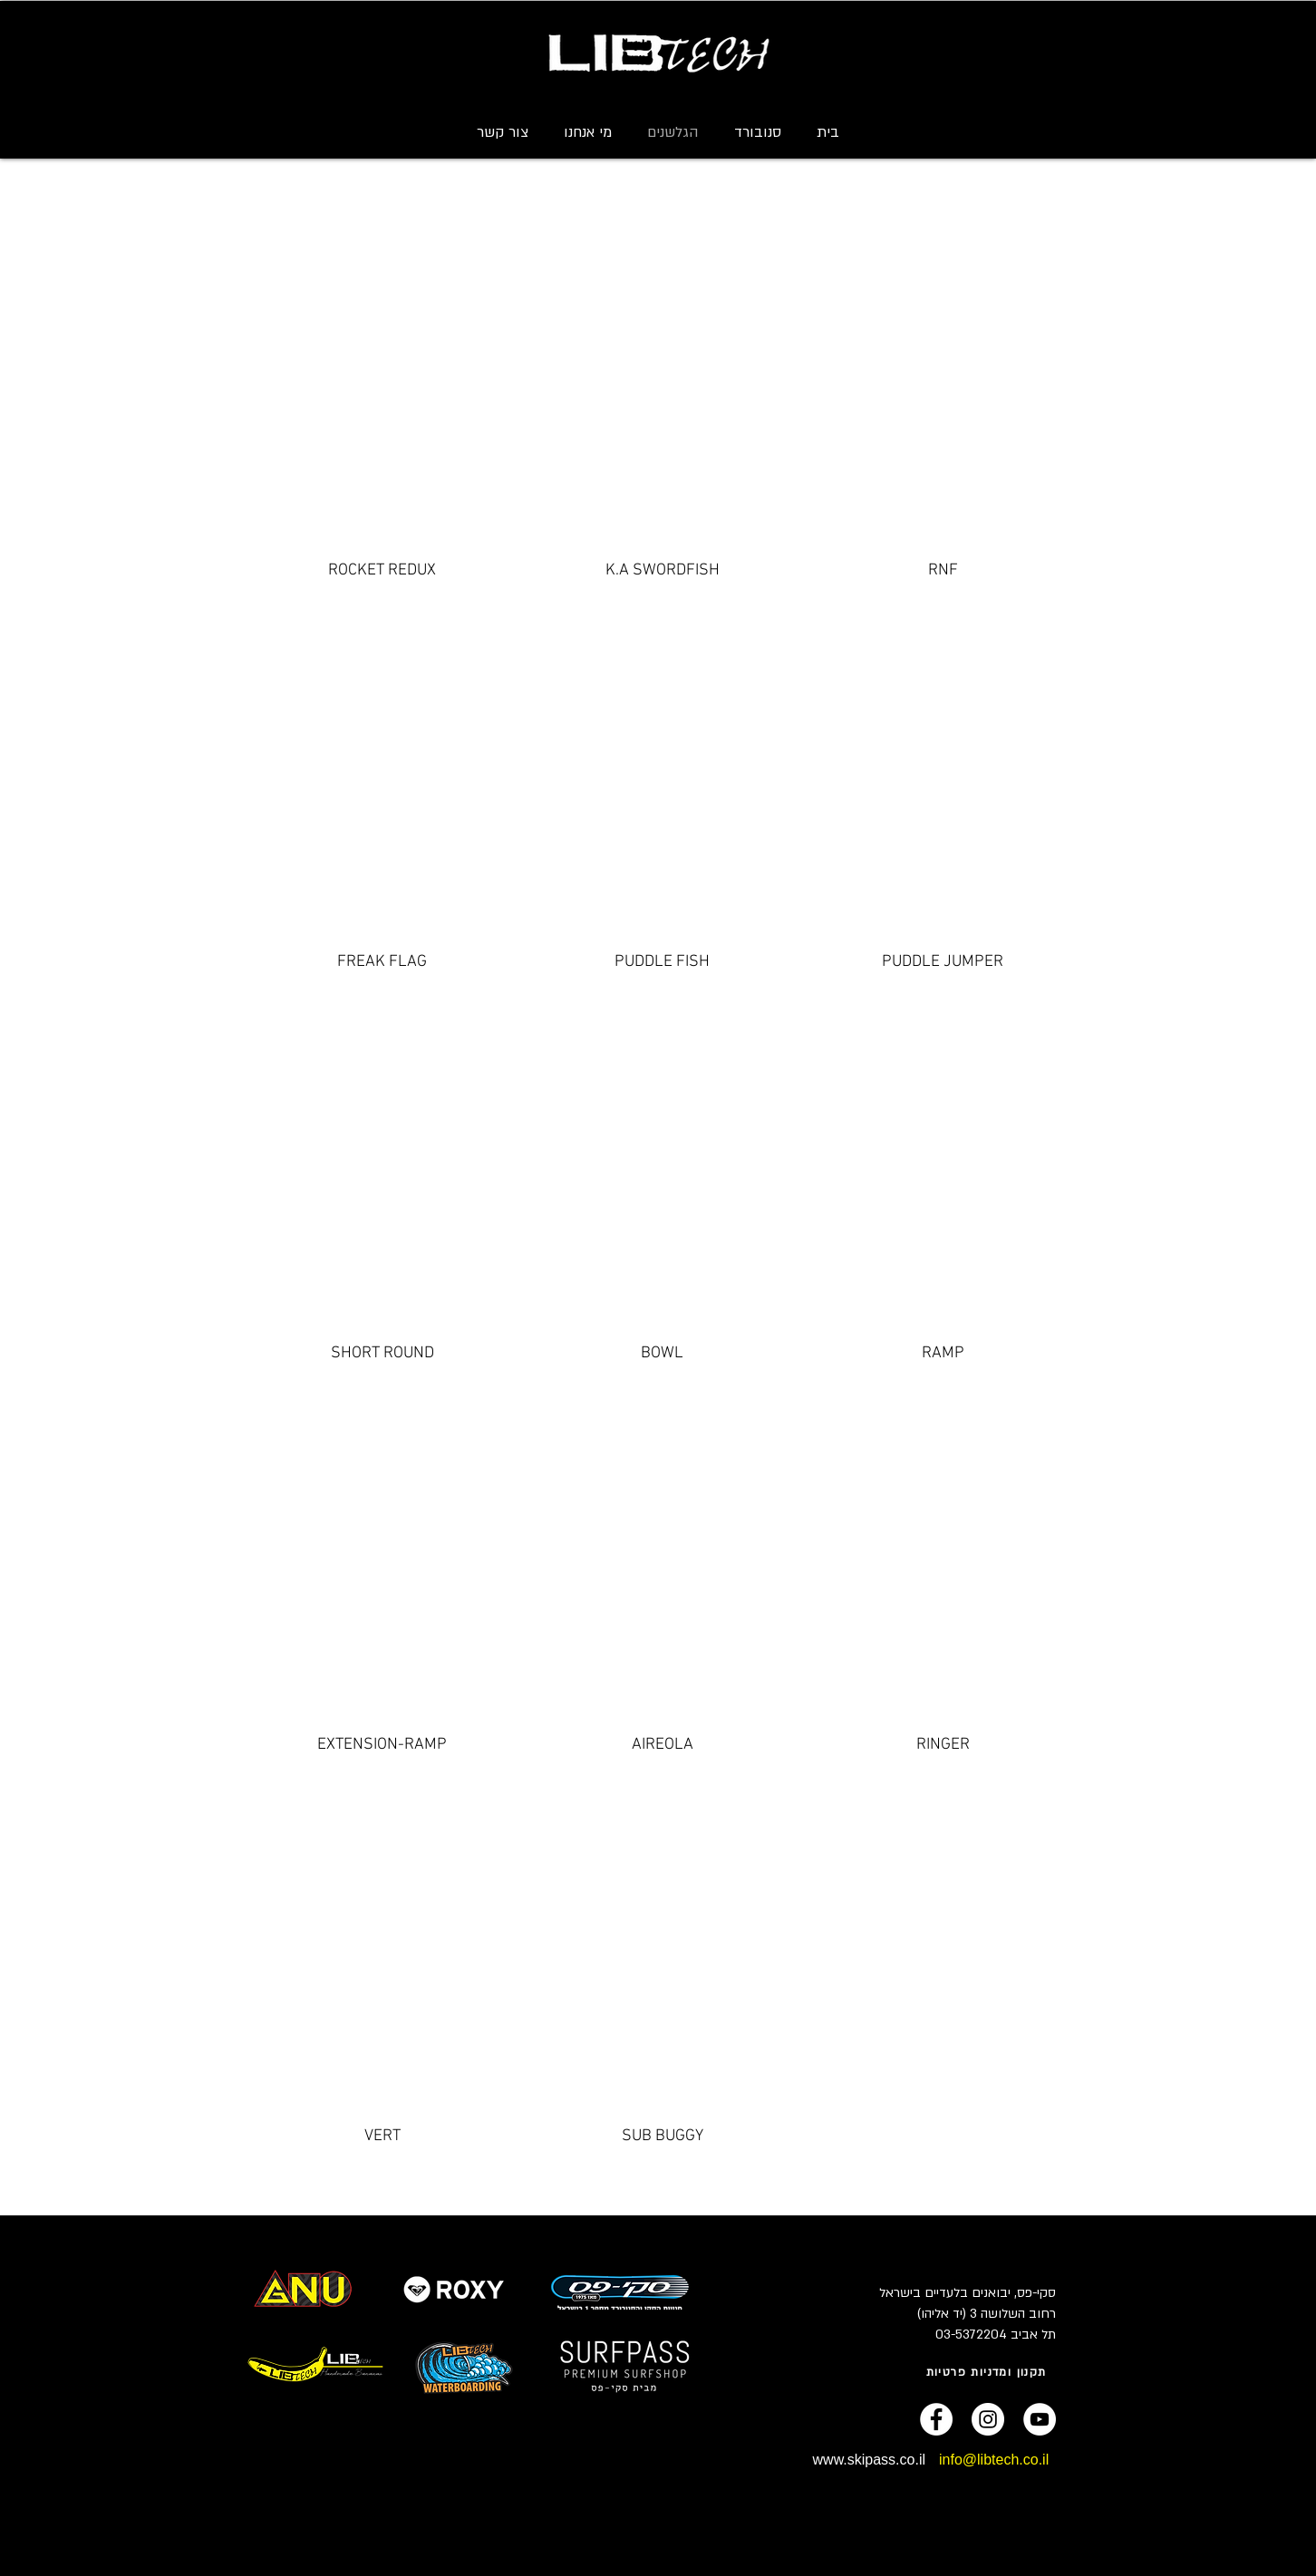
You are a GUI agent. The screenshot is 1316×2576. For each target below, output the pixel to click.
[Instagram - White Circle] (988, 2419)
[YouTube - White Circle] (1039, 2419)
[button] (757, 132)
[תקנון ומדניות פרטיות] (988, 2372)
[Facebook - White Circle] (936, 2419)
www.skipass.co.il (869, 2459)
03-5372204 (971, 2334)
